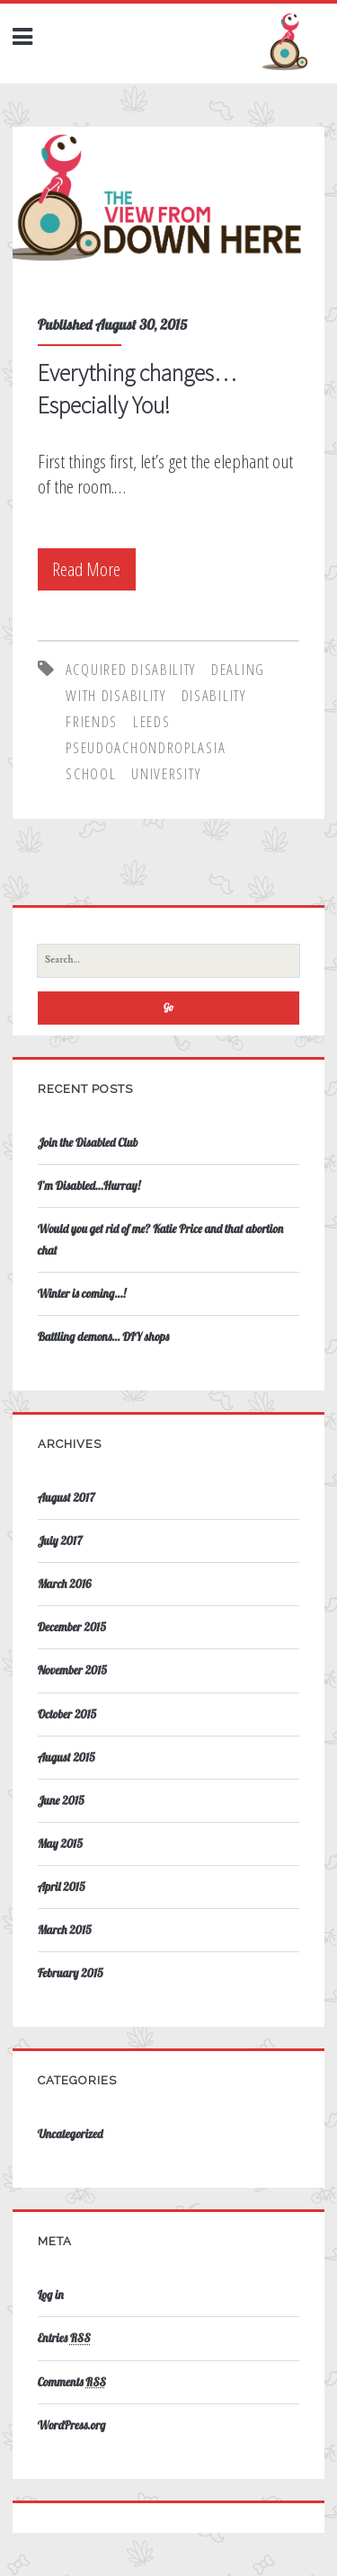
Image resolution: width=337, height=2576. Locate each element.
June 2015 (61, 1800)
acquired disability (131, 669)
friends (92, 721)
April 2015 (61, 1886)
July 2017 (60, 1540)
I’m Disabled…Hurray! (89, 1185)
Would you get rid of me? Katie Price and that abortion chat (161, 1239)
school (91, 773)
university (165, 773)
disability (214, 695)
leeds (152, 721)
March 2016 (65, 1584)
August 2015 (66, 1757)
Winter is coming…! (82, 1293)
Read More (92, 569)
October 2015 (67, 1714)
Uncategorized (70, 2134)
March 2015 (65, 1930)
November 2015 (72, 1670)
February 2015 (70, 1973)
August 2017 (66, 1497)
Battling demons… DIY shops (103, 1336)
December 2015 (72, 1627)
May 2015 (60, 1843)
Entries (64, 2338)
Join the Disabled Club (88, 1142)
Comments (72, 2382)
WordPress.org (72, 2425)
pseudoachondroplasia (146, 747)
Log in (51, 2294)
